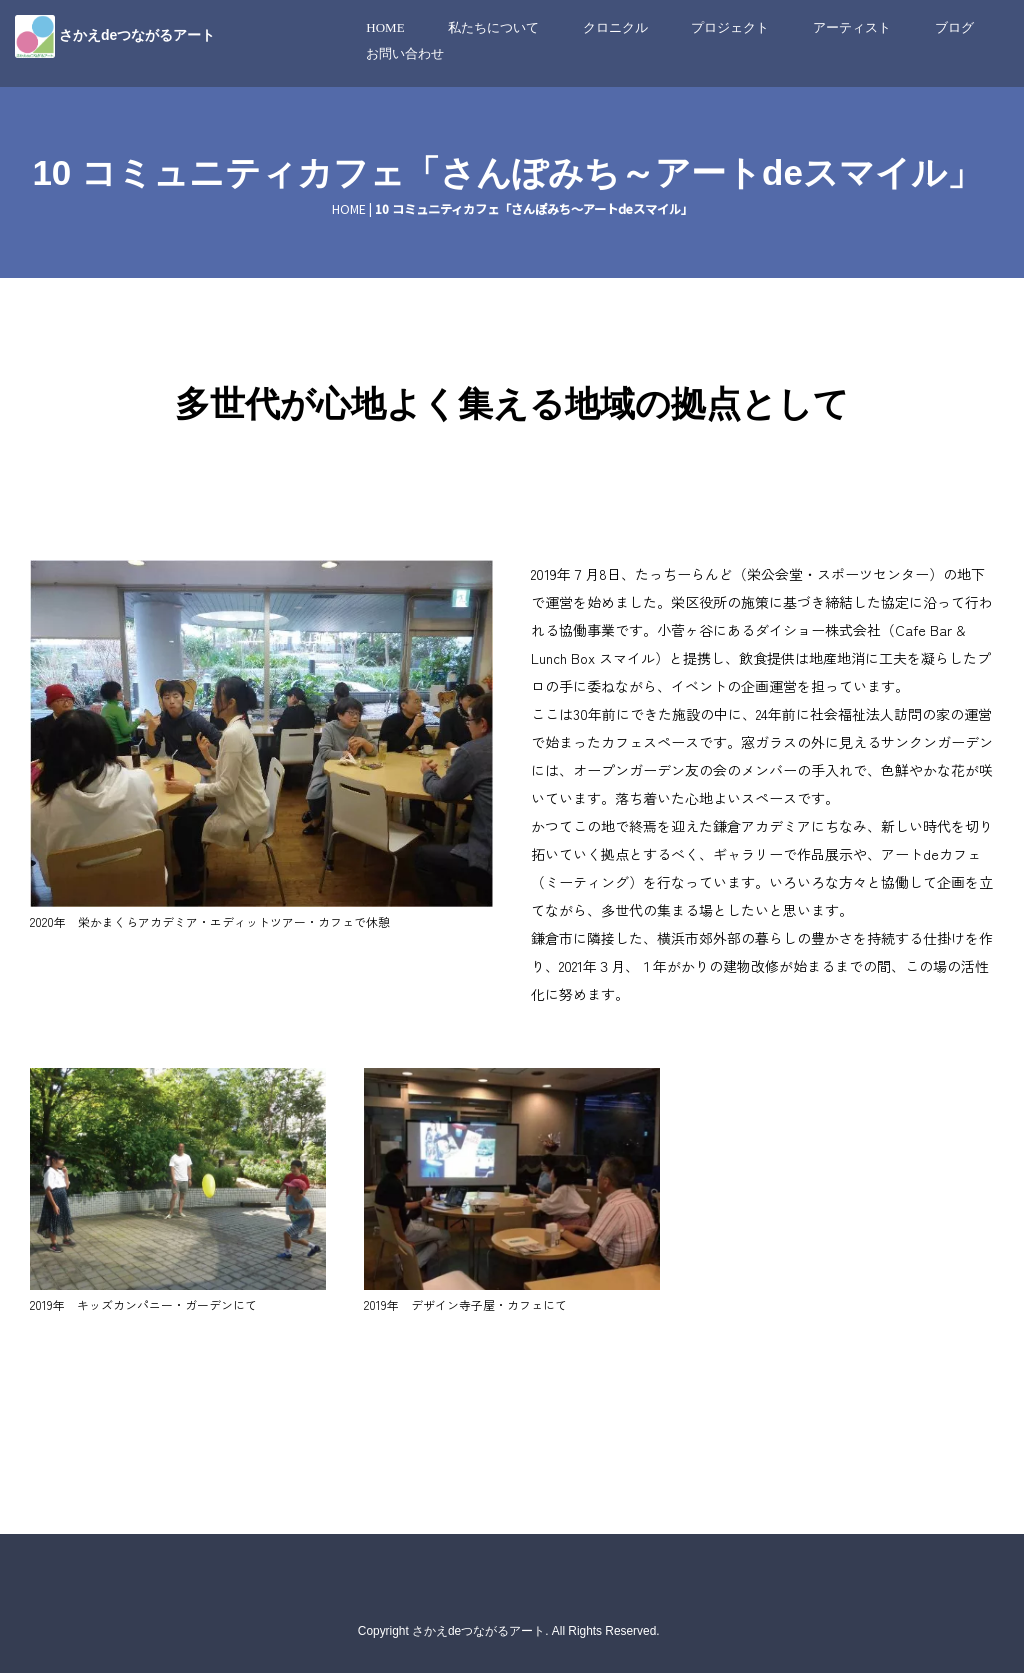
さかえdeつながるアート (137, 35)
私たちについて (493, 27)
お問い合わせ (405, 53)
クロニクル (615, 27)
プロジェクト (730, 27)
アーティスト (852, 27)
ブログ (954, 27)
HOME (385, 27)
